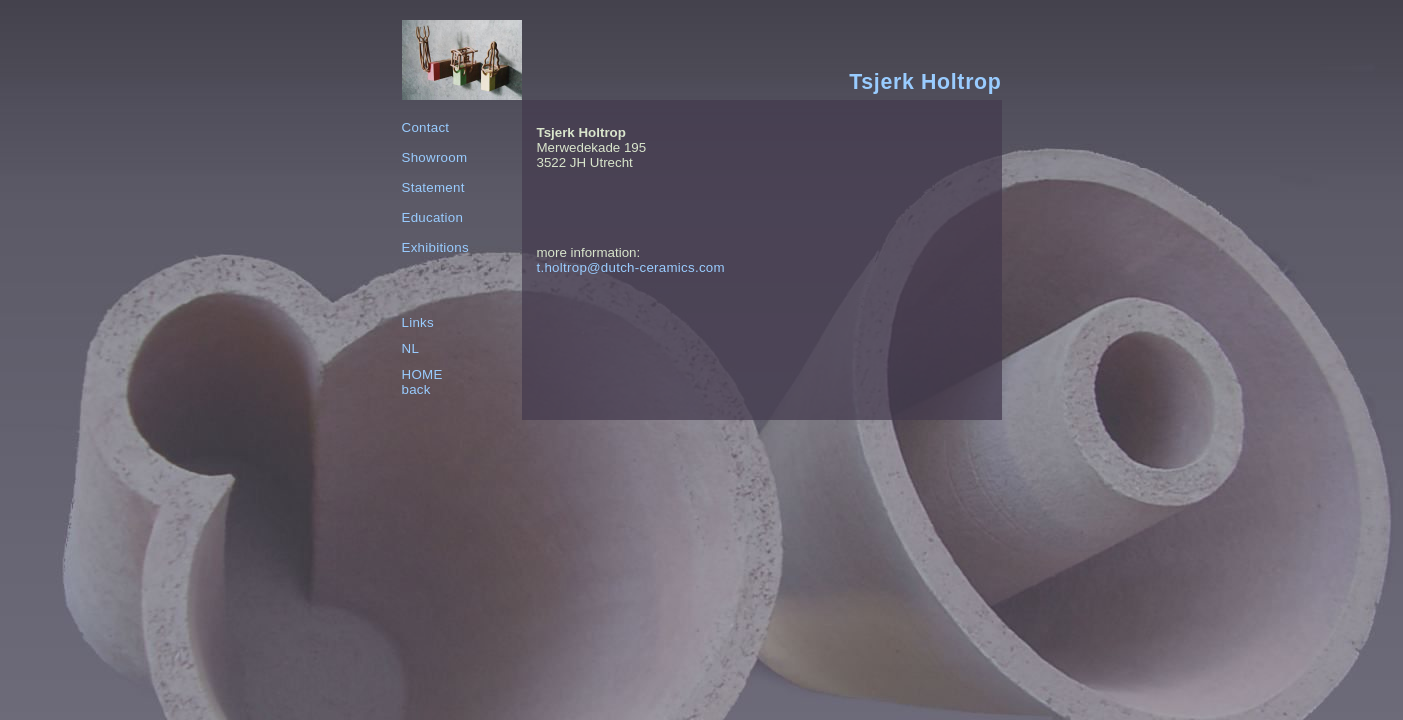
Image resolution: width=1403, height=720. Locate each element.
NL (411, 348)
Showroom (435, 157)
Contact (426, 127)
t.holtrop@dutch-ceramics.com (631, 267)
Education (433, 217)
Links (418, 322)
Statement (433, 187)
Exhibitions (435, 247)
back (416, 389)
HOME (422, 374)
